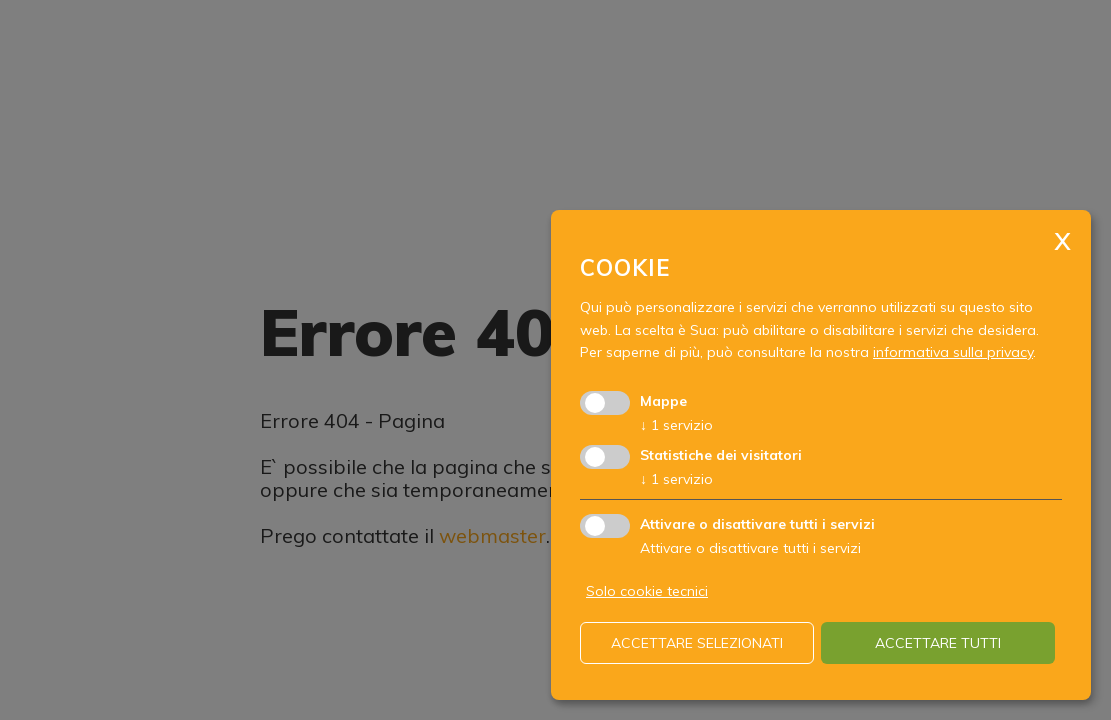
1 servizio (676, 425)
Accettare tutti (938, 643)
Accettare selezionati (697, 643)
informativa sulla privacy (953, 352)
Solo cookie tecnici (647, 591)
